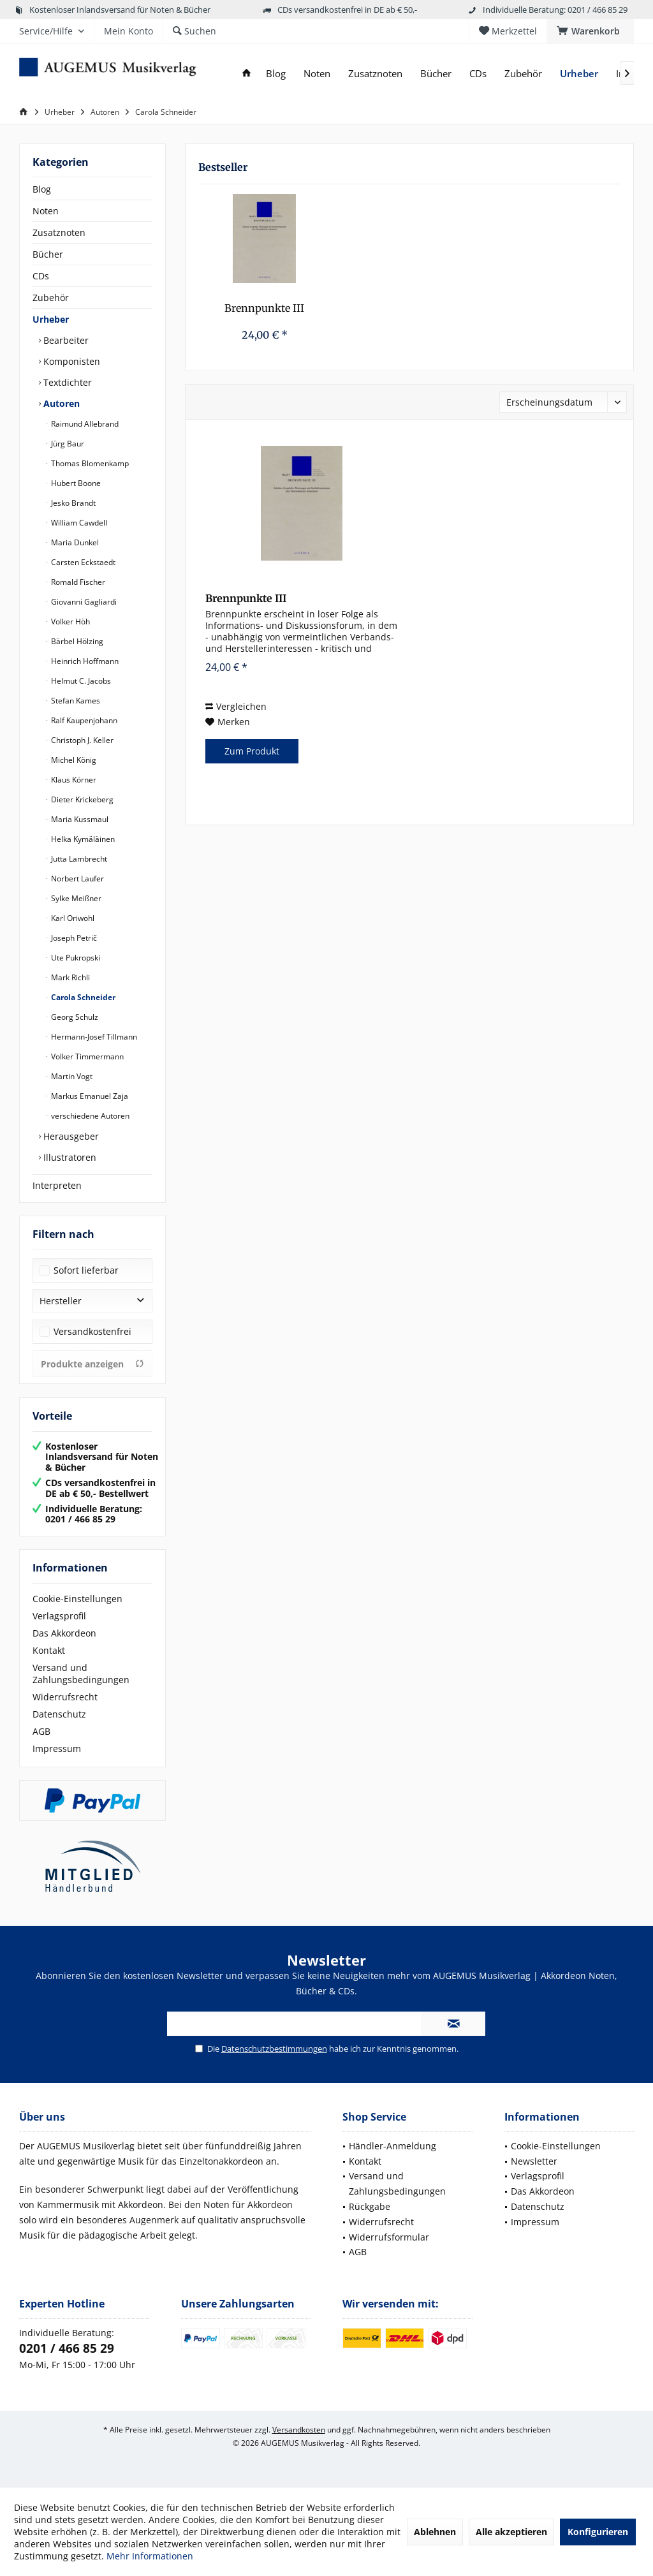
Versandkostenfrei (92, 1331)
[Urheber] (579, 74)
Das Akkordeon (64, 1633)
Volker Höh (69, 621)
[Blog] (276, 74)
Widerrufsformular (389, 2237)
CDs (41, 276)
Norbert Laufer (76, 878)
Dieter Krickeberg (81, 799)
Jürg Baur (66, 443)
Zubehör (51, 297)
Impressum (57, 1748)
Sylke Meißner (75, 898)
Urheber (51, 319)
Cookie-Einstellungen (77, 1599)
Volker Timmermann (86, 1056)
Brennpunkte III (264, 308)
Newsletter (534, 2161)
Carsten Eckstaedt (82, 562)
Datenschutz (59, 1714)
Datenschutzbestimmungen (274, 2048)
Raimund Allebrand (84, 423)
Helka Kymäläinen (82, 839)
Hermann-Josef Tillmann (93, 1036)
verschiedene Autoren (89, 1115)
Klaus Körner (72, 779)
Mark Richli (69, 977)
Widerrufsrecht (65, 1697)
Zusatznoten (59, 232)
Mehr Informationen (149, 2556)
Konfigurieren (598, 2532)
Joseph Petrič (73, 937)
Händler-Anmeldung (392, 2146)
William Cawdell (78, 522)
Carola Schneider (82, 997)
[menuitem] (590, 31)
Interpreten (57, 1185)
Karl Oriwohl (71, 918)
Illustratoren (68, 1157)
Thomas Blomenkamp (89, 463)
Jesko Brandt (72, 502)
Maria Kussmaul (78, 819)
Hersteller (61, 1301)
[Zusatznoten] (375, 74)
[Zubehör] (523, 74)
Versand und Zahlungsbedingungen (81, 1673)
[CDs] (477, 74)
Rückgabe (369, 2206)
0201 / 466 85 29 (66, 2348)
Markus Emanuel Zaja (88, 1096)
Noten (46, 211)
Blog (42, 189)
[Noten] (317, 74)
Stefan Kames (74, 700)
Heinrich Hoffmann (84, 661)
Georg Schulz (73, 1017)
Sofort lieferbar (86, 1270)
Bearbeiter (65, 340)
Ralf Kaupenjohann (83, 720)
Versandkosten (298, 2429)
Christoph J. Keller (81, 740)
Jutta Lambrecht (78, 858)
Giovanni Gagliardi (83, 601)
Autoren (60, 403)
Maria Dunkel (74, 542)
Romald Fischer (77, 582)
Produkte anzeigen (92, 1364)
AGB (41, 1731)
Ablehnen (435, 2532)
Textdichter (66, 382)
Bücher (48, 254)
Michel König (72, 759)
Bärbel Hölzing (76, 641)
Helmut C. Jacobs (80, 680)
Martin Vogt (70, 1076)
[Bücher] (435, 74)
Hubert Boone (75, 483)
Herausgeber (70, 1136)
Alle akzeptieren (511, 2532)
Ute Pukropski (74, 957)
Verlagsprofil (59, 1616)
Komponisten (70, 361)
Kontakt (49, 1650)
